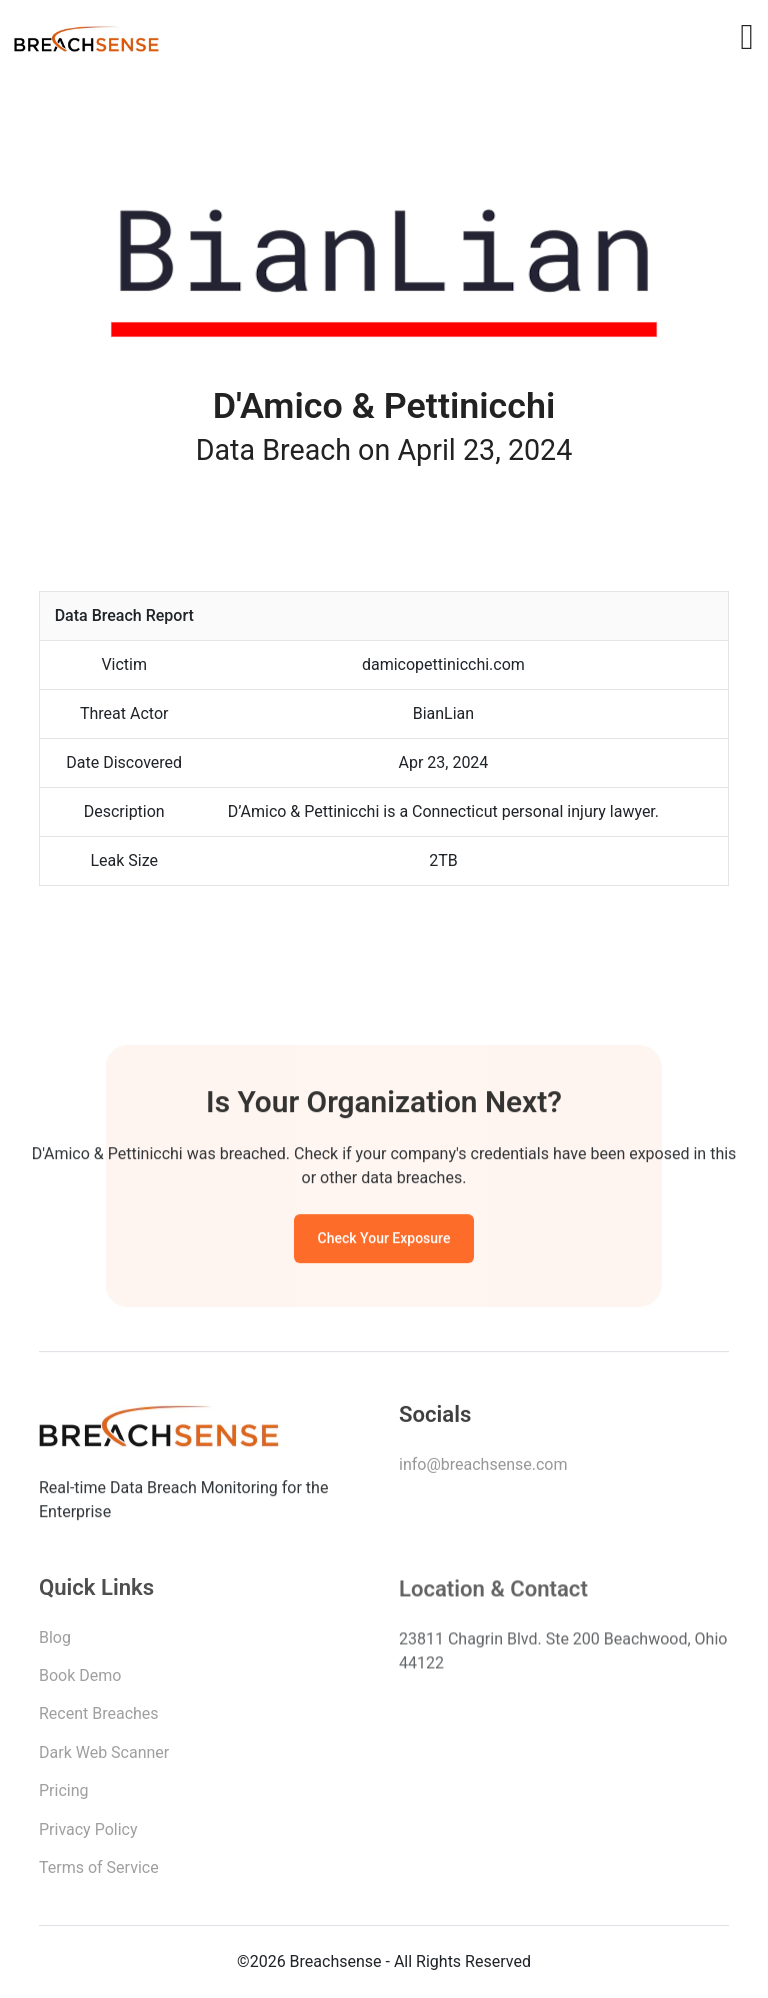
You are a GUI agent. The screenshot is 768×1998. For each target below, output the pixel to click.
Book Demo (80, 1680)
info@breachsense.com (483, 1467)
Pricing (64, 1795)
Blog (55, 1642)
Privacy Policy (88, 1834)
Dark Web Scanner (104, 1757)
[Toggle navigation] (746, 37)
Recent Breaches (99, 1718)
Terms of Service (99, 1872)
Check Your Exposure (384, 1241)
